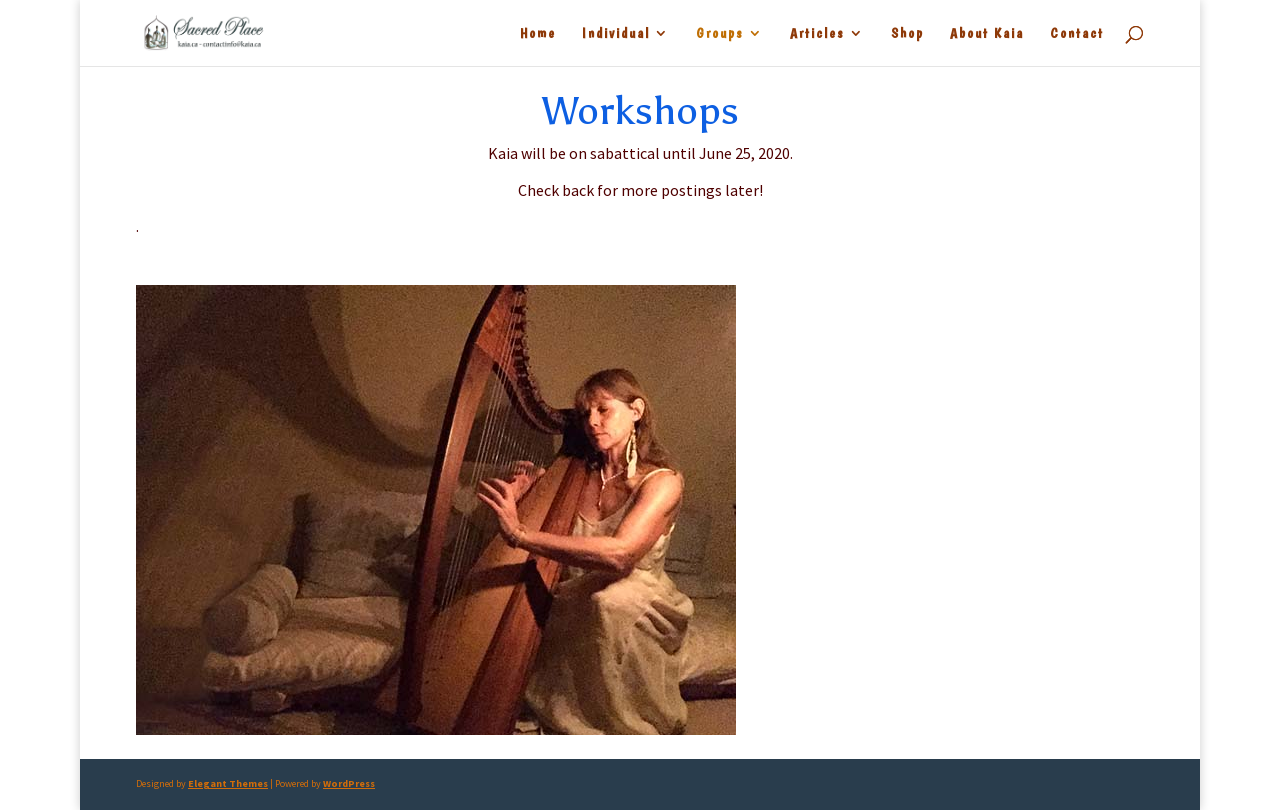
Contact (1077, 33)
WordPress (349, 783)
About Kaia (987, 33)
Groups (720, 33)
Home (538, 33)
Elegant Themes (228, 783)
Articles (817, 33)
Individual (616, 33)
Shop (907, 33)
